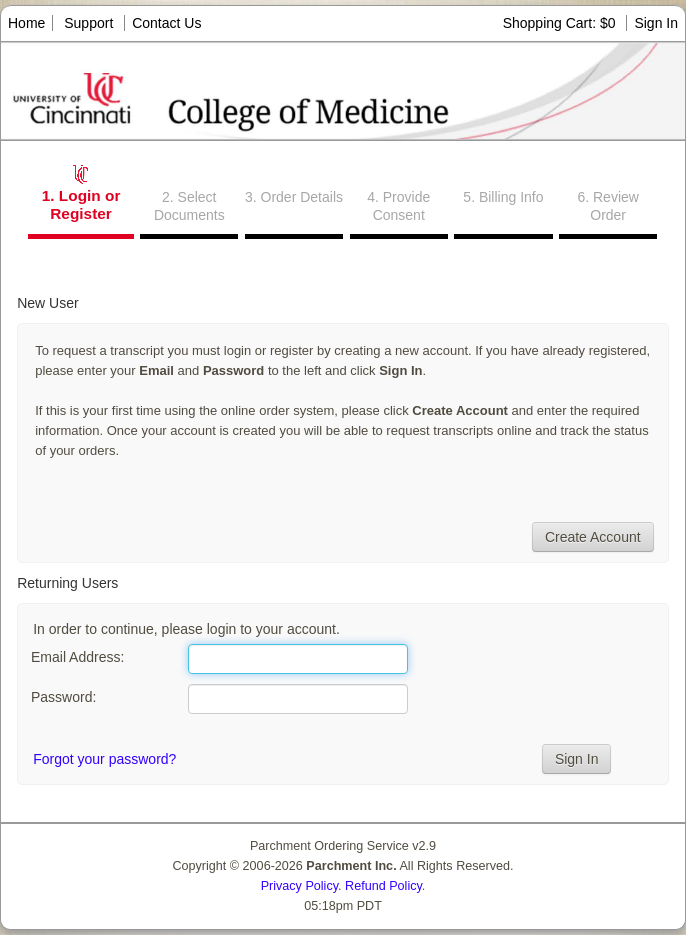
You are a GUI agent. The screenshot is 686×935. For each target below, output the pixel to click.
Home (26, 23)
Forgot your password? (104, 759)
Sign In (656, 23)
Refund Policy (383, 886)
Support (88, 23)
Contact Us (166, 23)
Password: (63, 697)
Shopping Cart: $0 (561, 23)
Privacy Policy (299, 886)
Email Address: (77, 657)
